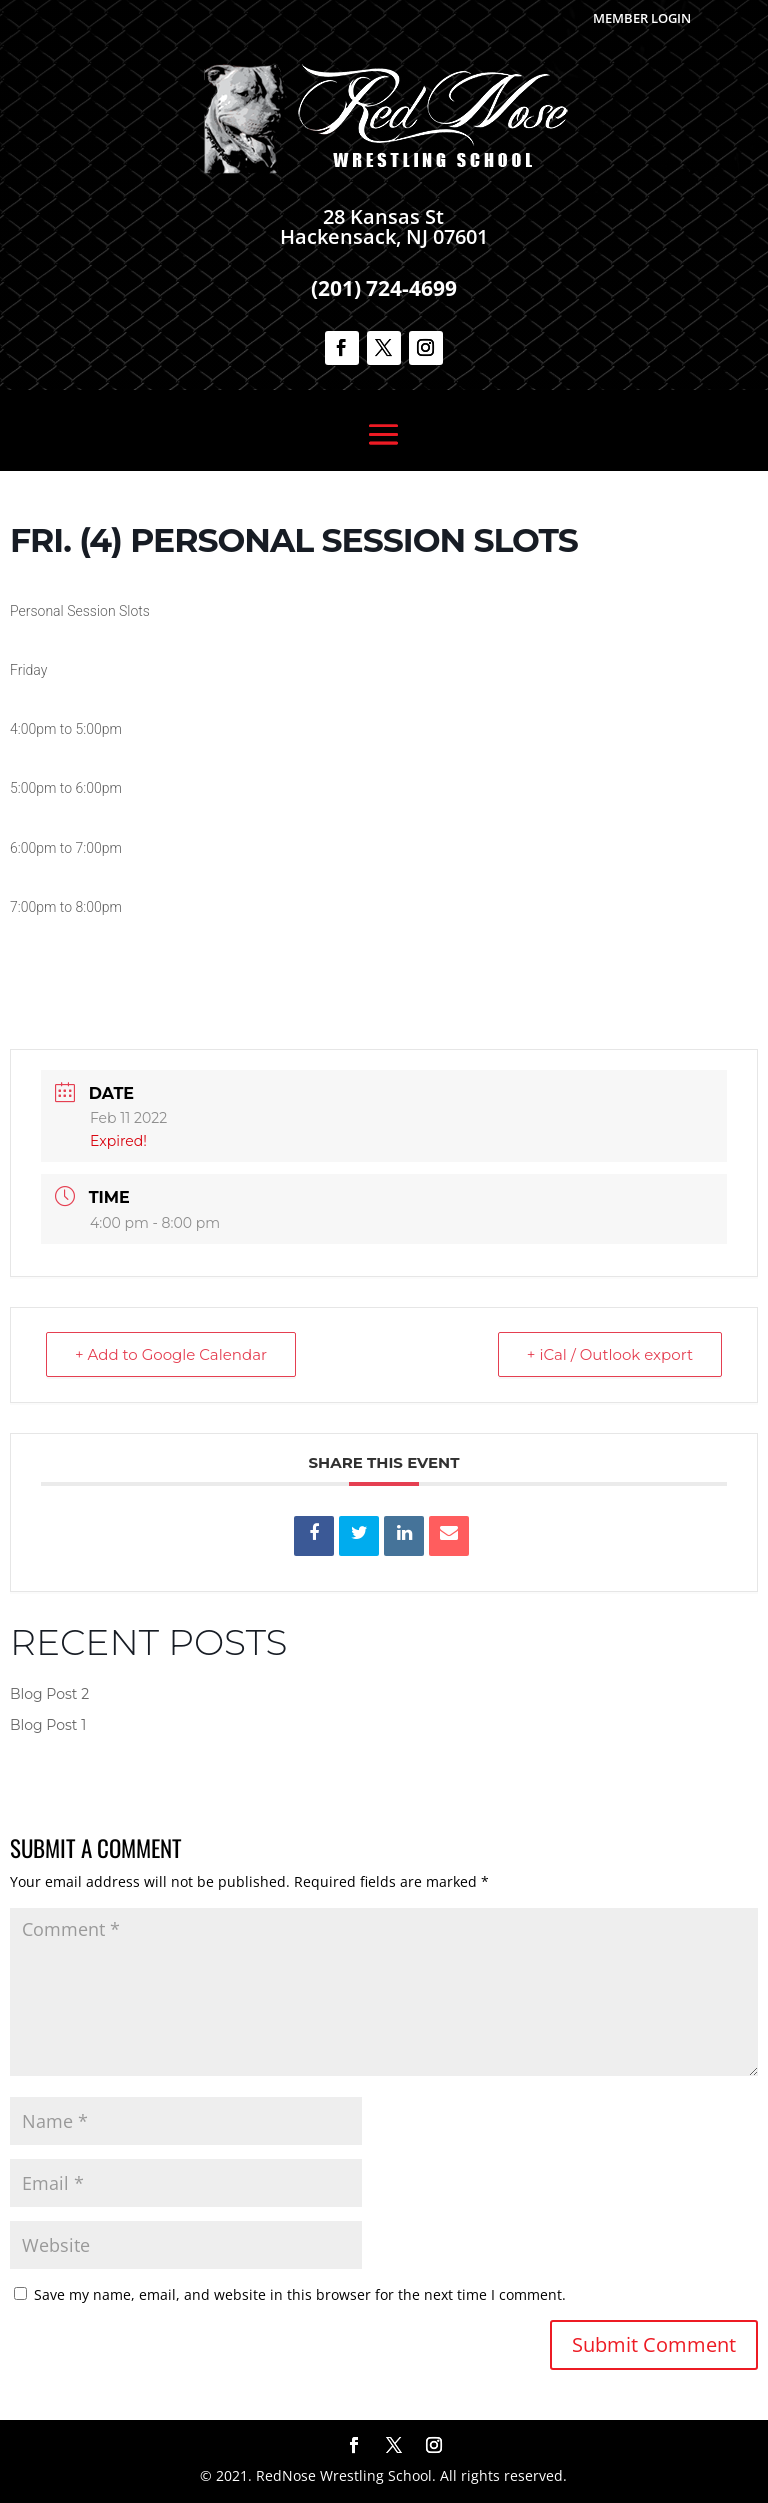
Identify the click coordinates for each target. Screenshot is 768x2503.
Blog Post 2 (49, 1694)
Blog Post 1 (48, 1725)
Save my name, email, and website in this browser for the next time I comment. (300, 2294)
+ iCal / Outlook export (610, 1354)
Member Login (642, 18)
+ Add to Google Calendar (171, 1354)
